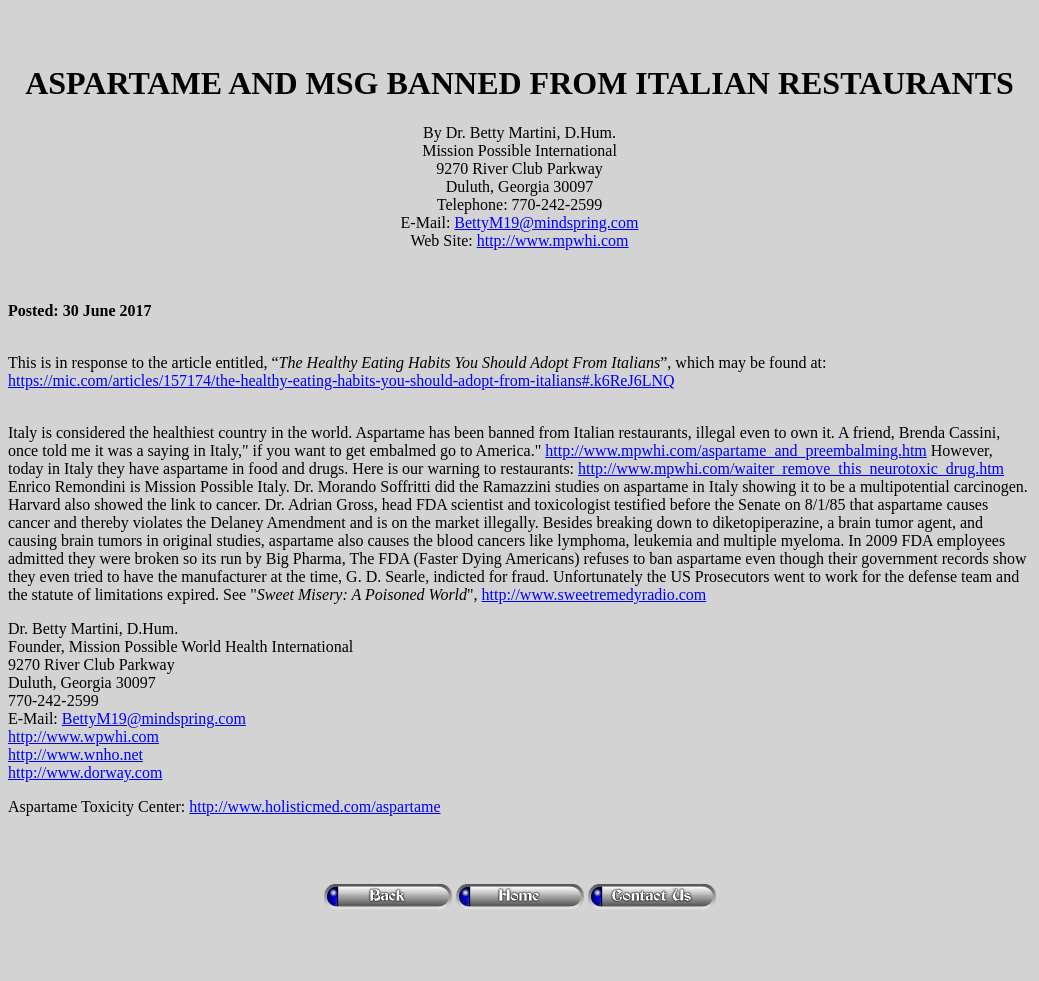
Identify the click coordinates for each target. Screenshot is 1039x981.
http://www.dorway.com (85, 772)
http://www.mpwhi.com (553, 240)
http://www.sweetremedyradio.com (594, 594)
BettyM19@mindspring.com (546, 222)
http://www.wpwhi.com (83, 736)
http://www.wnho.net (75, 754)
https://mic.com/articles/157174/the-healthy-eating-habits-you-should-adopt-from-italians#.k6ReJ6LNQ (341, 380)
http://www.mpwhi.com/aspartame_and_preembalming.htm (736, 450)
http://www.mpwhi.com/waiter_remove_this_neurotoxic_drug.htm (791, 468)
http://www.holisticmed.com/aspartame (314, 806)
